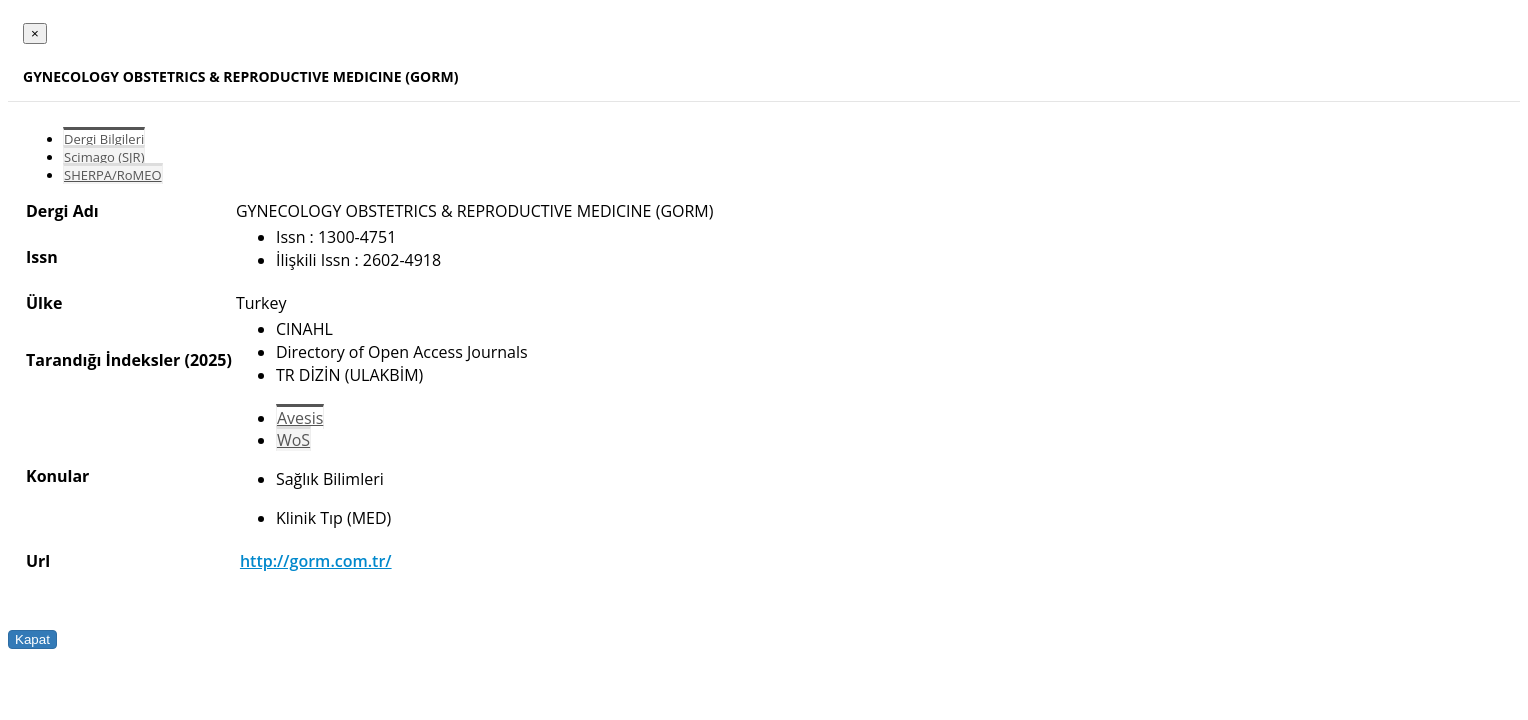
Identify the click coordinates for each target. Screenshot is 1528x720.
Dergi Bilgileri (104, 139)
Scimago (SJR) (104, 157)
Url (38, 561)
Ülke (44, 303)
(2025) (207, 360)
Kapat (32, 639)
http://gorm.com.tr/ (316, 561)
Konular (57, 476)
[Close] (35, 33)
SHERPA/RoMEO (113, 175)
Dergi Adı (62, 211)
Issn (42, 257)
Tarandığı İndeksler (103, 360)
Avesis (300, 418)
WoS (293, 440)
